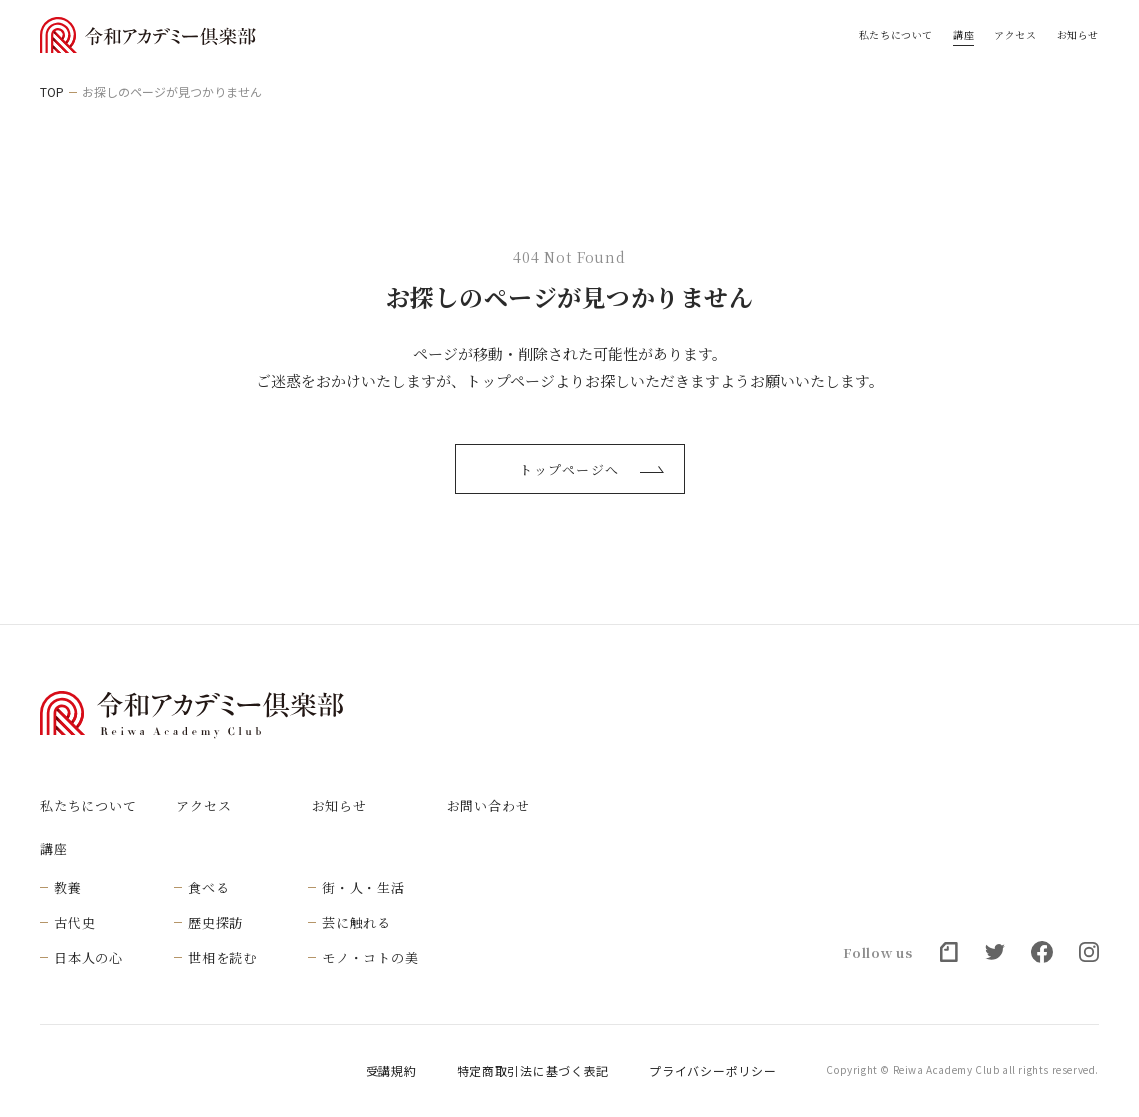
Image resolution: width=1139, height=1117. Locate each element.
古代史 (74, 922)
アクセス (1015, 35)
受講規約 (391, 1071)
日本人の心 (88, 957)
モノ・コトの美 (370, 957)
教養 (68, 887)
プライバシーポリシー (712, 1071)
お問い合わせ (488, 805)
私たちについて (896, 35)
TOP (52, 92)
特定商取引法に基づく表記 (533, 1071)
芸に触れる (356, 922)
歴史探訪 (215, 922)
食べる (208, 887)
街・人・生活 (363, 887)
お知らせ (1078, 35)
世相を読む (222, 957)
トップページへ (591, 469)
